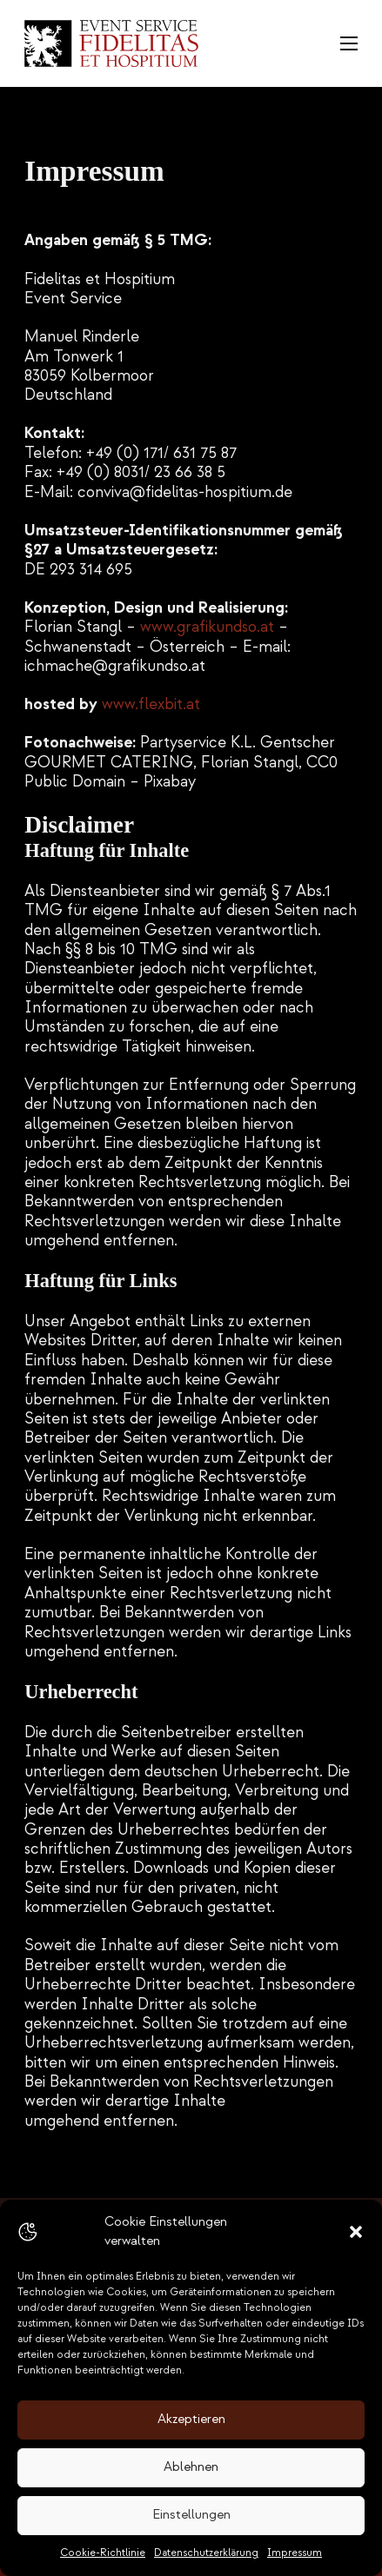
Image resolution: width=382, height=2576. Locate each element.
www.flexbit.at (151, 704)
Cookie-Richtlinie (102, 2552)
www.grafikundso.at (207, 627)
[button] (356, 2232)
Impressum (294, 2552)
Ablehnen (191, 2467)
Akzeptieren (191, 2419)
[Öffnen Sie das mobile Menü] (349, 43)
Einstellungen (191, 2514)
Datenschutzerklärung (206, 2552)
